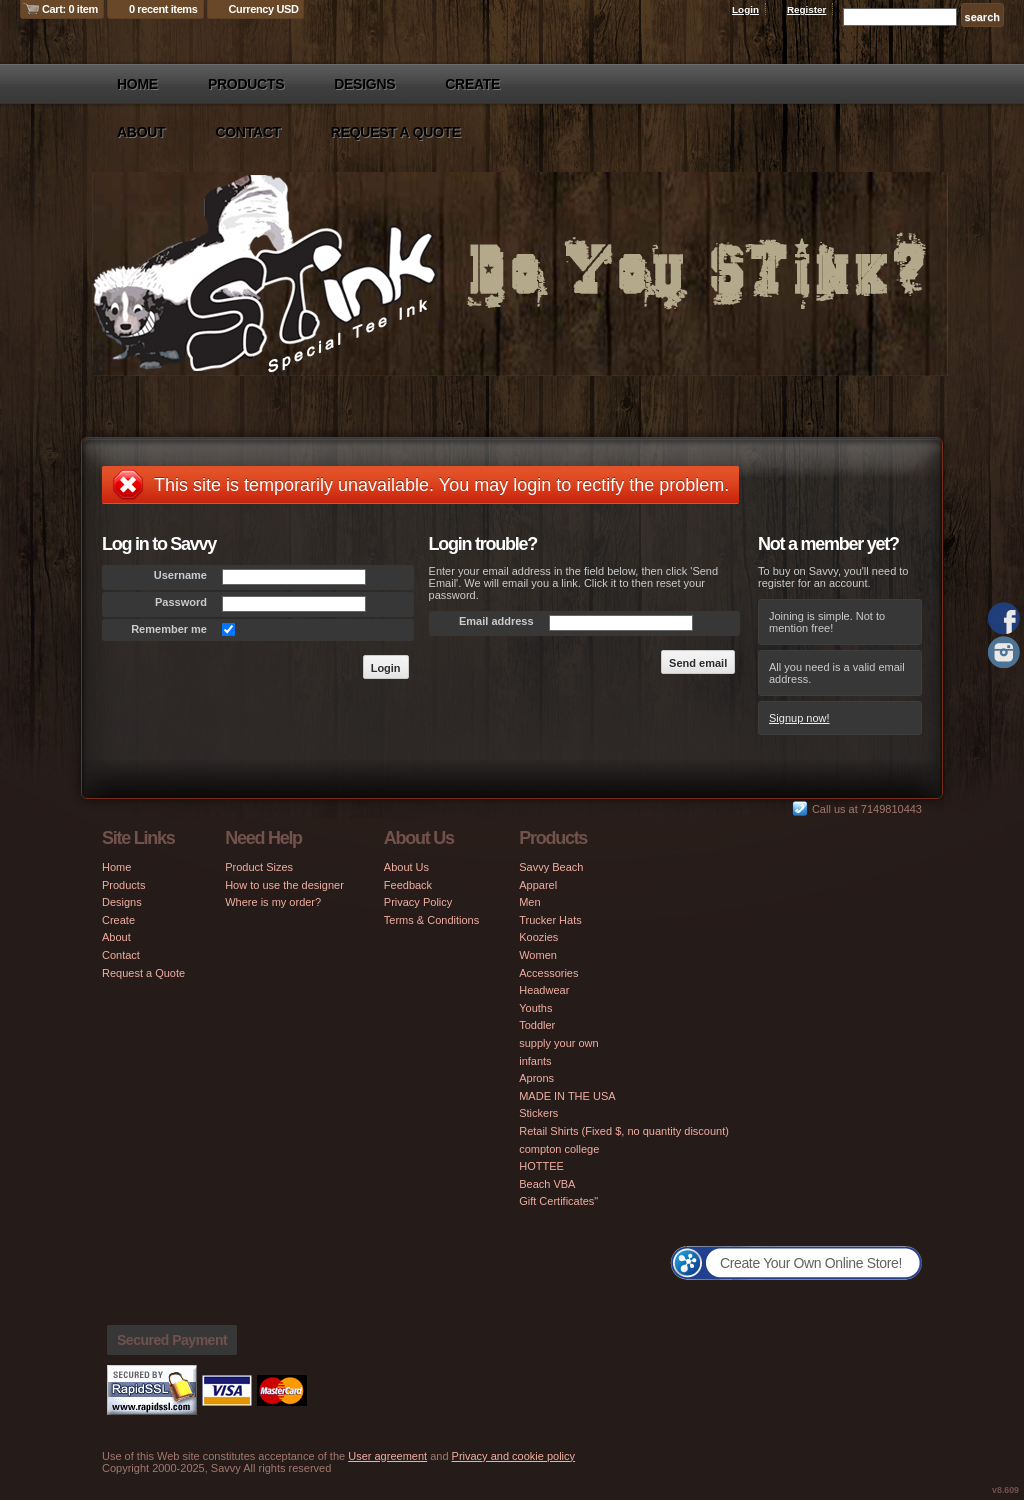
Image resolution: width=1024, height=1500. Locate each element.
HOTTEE (541, 1166)
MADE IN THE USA (567, 1096)
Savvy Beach (551, 867)
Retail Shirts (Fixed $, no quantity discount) (624, 1131)
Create (472, 84)
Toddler (537, 1025)
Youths (535, 1008)
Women (538, 955)
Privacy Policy (418, 902)
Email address (496, 621)
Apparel (538, 885)
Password (181, 602)
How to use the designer (284, 885)
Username (180, 575)
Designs (364, 84)
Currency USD (264, 9)
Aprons (536, 1078)
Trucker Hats (550, 920)
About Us (406, 867)
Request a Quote (396, 132)
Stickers (538, 1113)
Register (807, 9)
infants (535, 1061)
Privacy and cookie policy (514, 1456)
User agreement (387, 1456)
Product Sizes (259, 867)
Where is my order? (273, 902)
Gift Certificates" (558, 1201)
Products (246, 84)
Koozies (538, 937)
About (141, 132)
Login (745, 9)
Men (529, 902)
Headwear (544, 990)
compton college (559, 1149)
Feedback (408, 885)
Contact (247, 132)
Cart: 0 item (70, 9)
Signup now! (799, 718)
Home (137, 84)
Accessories (548, 973)
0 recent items (163, 9)
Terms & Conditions (431, 920)
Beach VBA (547, 1184)
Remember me (169, 629)
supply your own (559, 1043)
